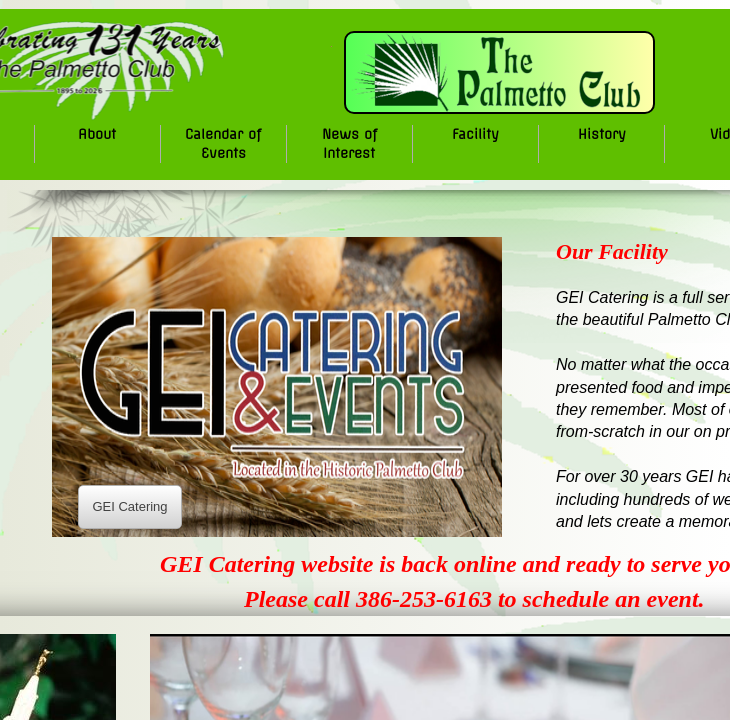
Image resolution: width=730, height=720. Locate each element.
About (97, 134)
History (602, 134)
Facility (475, 134)
